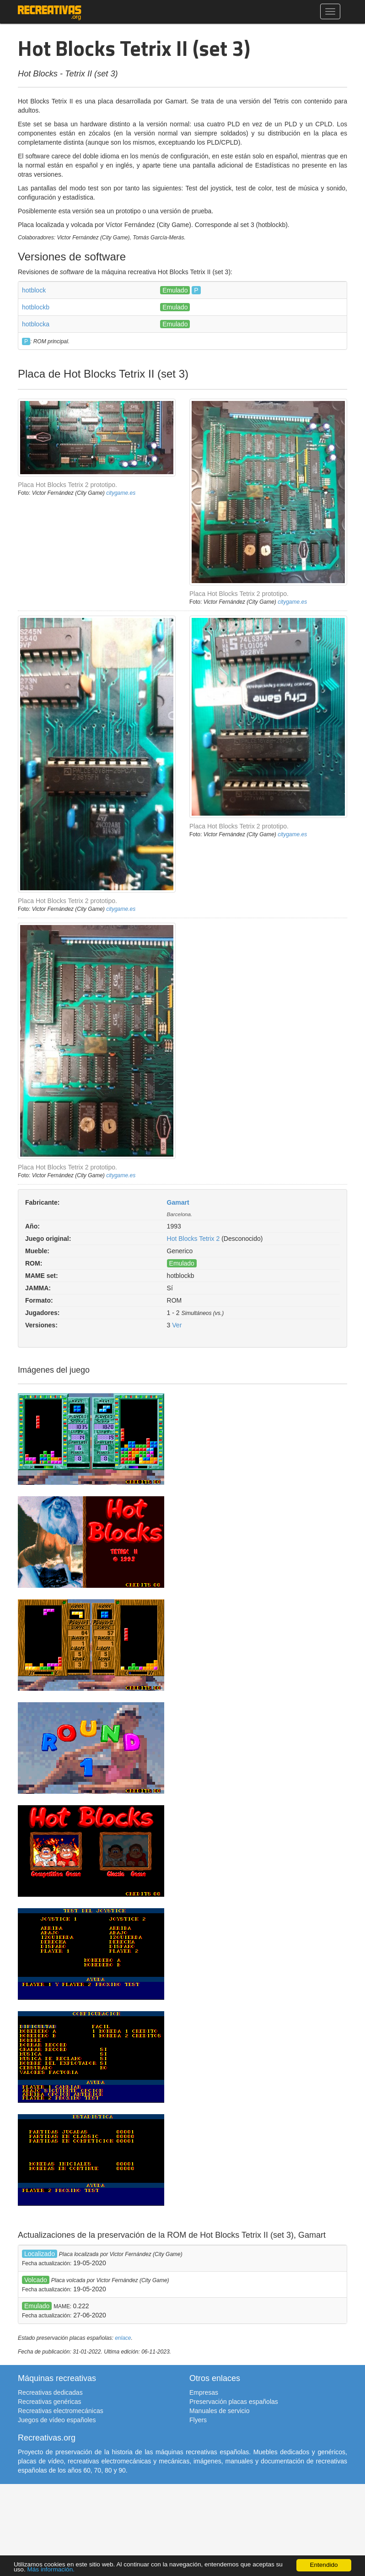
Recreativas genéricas (49, 2401)
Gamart (178, 1202)
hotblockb (35, 307)
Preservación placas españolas (233, 2401)
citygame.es (120, 493)
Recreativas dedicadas (50, 2392)
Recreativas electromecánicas (60, 2410)
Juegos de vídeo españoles (57, 2420)
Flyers (198, 2420)
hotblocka (35, 324)
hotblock (34, 290)
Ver (177, 1325)
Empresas (203, 2392)
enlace (123, 2338)
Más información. (51, 2569)
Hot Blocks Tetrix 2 (193, 1238)
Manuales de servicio (219, 2410)
